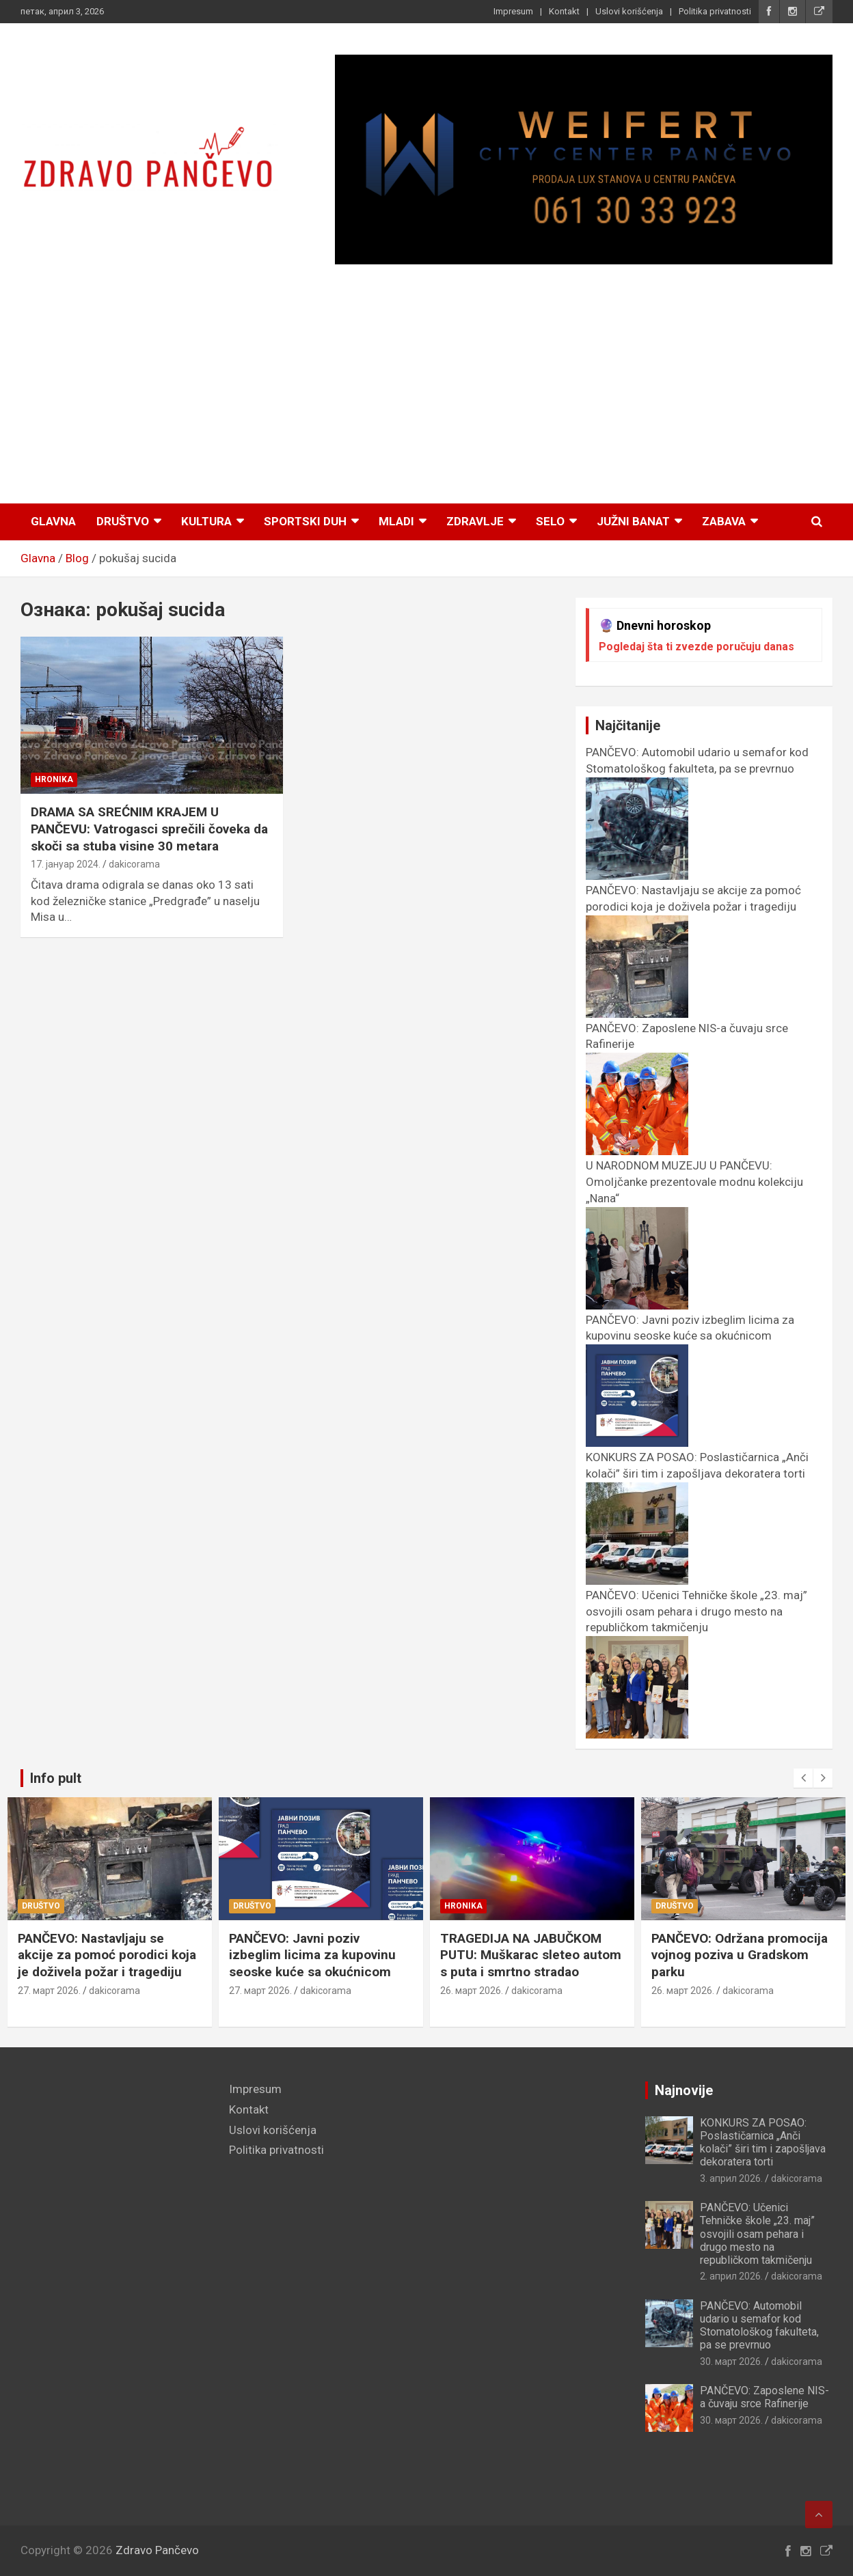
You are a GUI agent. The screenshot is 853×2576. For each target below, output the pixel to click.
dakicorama (134, 864)
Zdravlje (475, 521)
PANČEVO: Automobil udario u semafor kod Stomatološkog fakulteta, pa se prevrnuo (697, 768)
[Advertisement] (426, 386)
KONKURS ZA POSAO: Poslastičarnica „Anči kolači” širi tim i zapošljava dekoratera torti (697, 1473)
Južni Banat (633, 521)
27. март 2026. (51, 1990)
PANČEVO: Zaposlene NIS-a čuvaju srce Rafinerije (764, 2397)
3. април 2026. (731, 2178)
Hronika (54, 779)
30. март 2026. (731, 2361)
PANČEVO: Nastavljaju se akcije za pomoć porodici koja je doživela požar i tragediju (693, 906)
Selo (550, 521)
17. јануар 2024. (65, 864)
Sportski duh (305, 521)
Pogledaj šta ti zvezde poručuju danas (696, 646)
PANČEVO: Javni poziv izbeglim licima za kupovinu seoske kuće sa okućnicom (690, 1336)
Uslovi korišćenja (629, 11)
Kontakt (564, 11)
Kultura (206, 521)
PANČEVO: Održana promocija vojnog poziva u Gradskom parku (741, 1955)
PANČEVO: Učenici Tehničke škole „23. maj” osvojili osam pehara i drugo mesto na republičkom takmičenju (757, 2234)
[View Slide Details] (583, 159)
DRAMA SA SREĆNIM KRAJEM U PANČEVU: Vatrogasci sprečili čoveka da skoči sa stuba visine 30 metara (149, 828)
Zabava (724, 521)
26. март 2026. (473, 1990)
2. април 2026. (731, 2276)
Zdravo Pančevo (157, 2550)
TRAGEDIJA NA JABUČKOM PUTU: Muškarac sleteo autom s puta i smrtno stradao (532, 1955)
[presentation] (803, 1778)
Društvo (122, 521)
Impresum (513, 11)
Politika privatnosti (715, 11)
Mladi (396, 521)
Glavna (53, 521)
